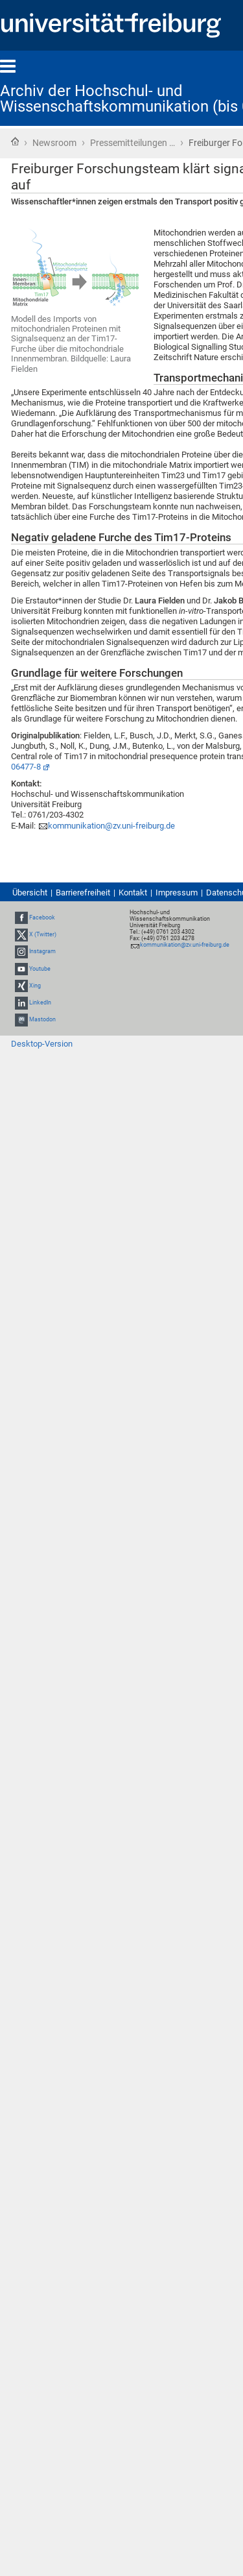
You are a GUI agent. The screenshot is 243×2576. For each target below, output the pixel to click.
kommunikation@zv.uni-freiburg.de (111, 826)
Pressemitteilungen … (132, 143)
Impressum (177, 892)
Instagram (42, 952)
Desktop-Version (42, 1044)
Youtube (40, 969)
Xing (35, 985)
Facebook (42, 917)
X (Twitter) (42, 934)
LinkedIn (40, 1002)
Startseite (15, 141)
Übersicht (29, 892)
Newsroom (54, 143)
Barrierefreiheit (83, 892)
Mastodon (42, 1019)
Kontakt (133, 892)
